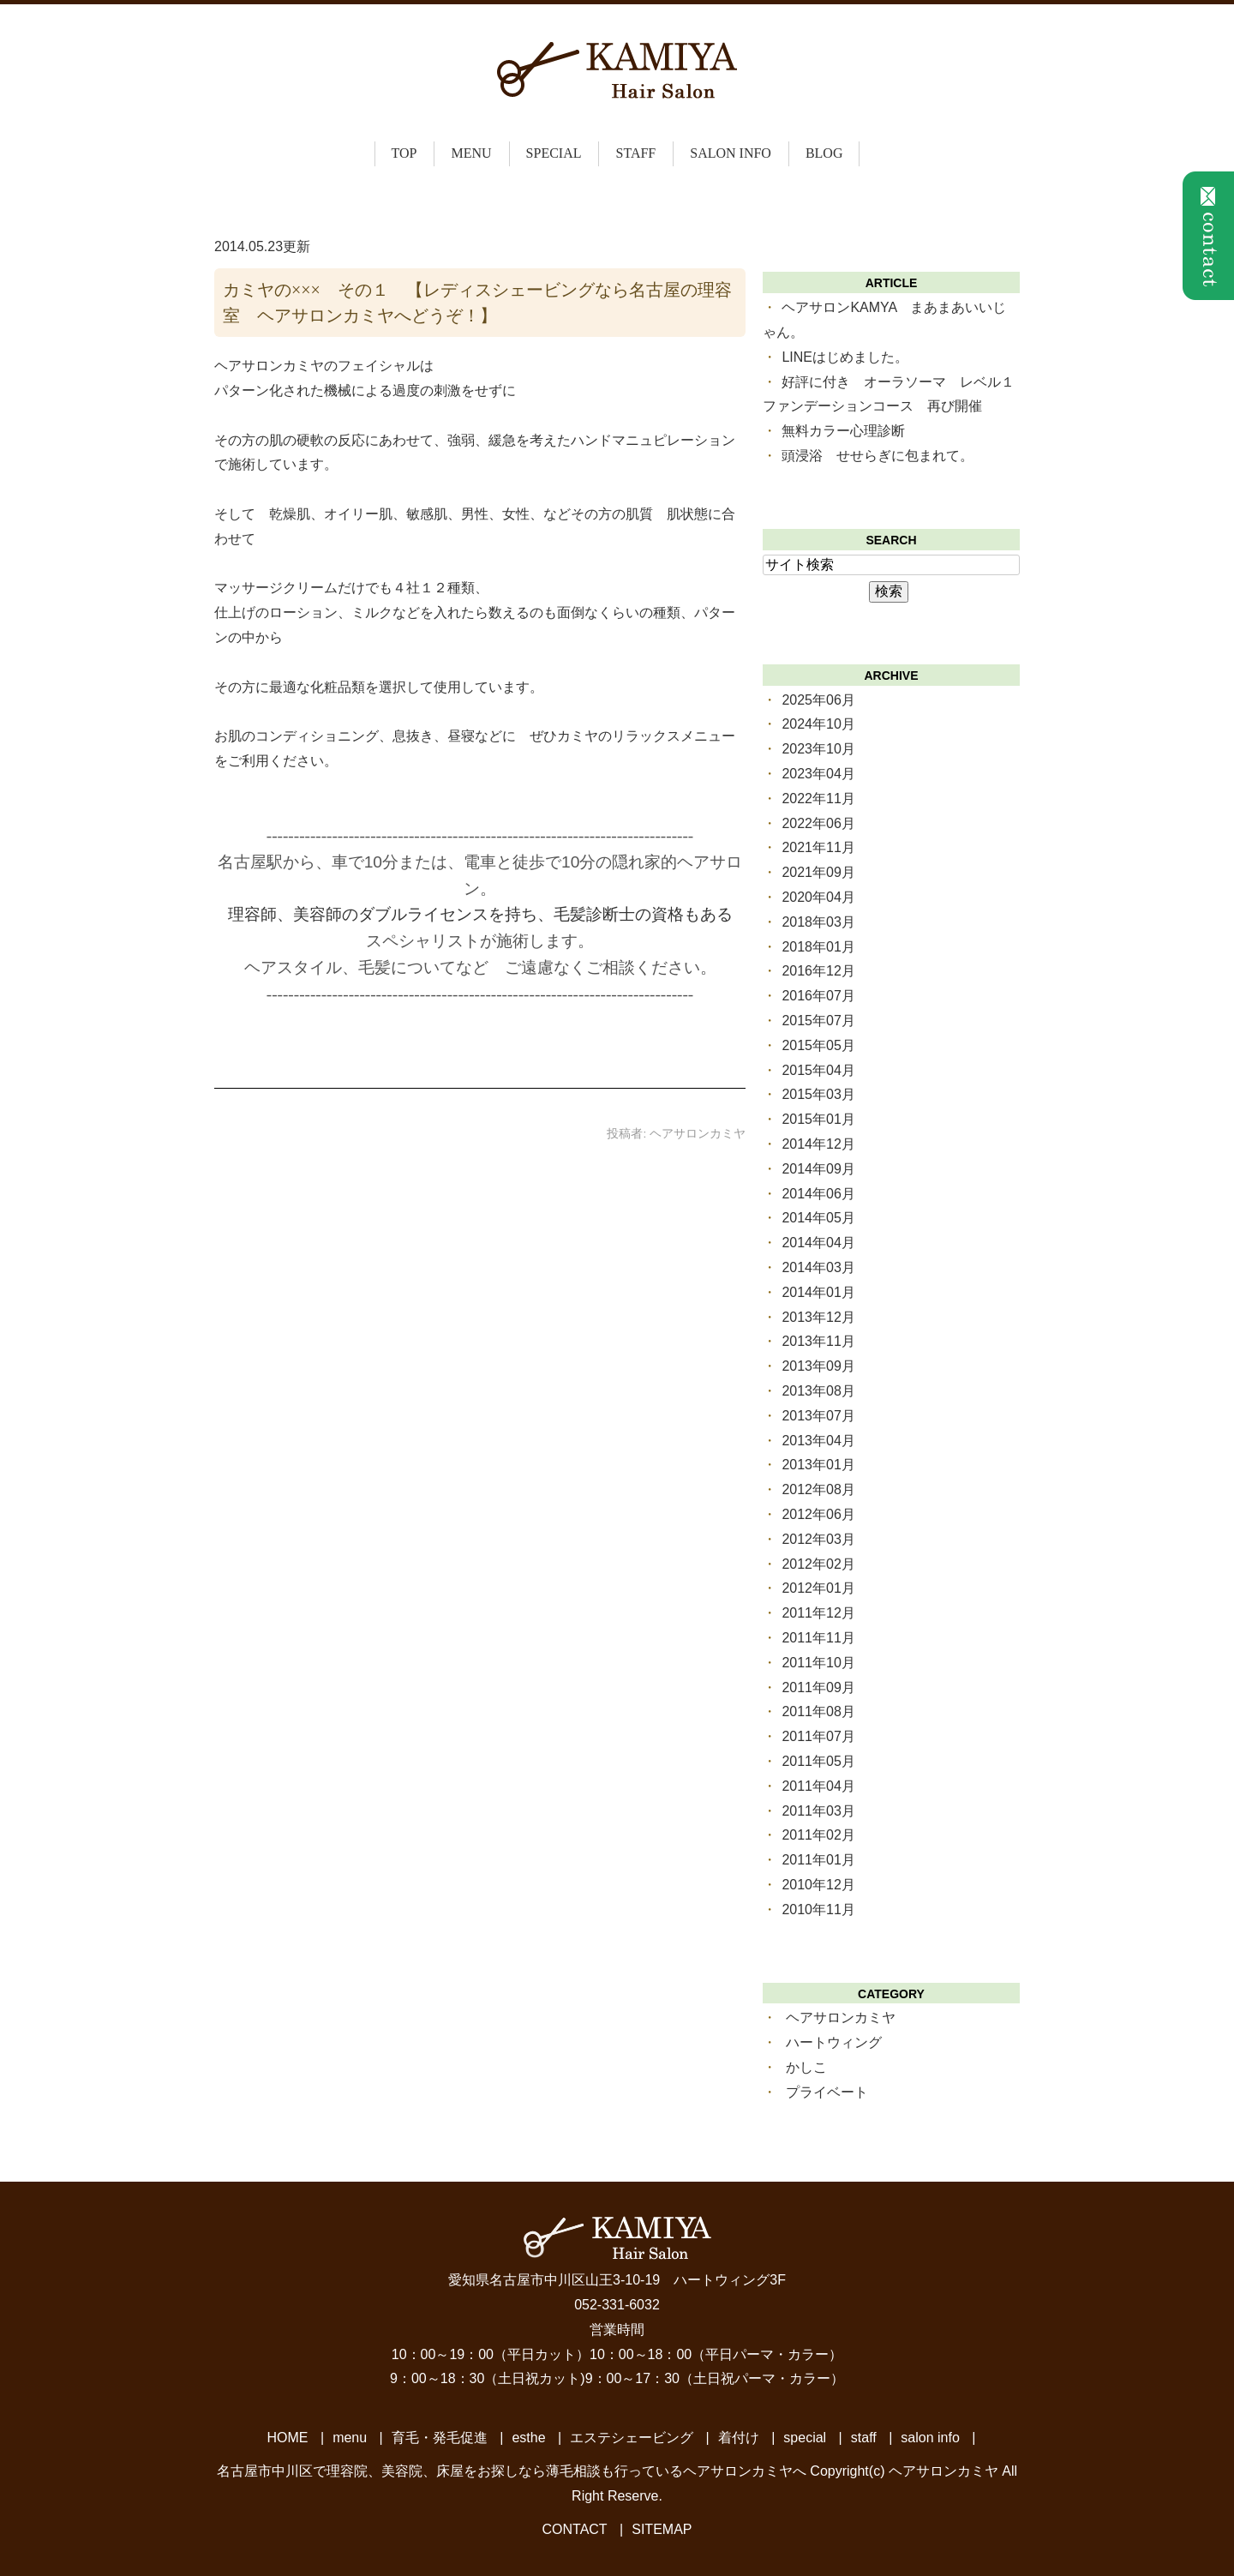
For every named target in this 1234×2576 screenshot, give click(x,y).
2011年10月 (818, 1662)
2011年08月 (818, 1711)
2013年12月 (818, 1317)
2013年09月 (818, 1366)
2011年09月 (818, 1687)
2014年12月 (818, 1144)
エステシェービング (631, 2437)
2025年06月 (818, 700)
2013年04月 (818, 1440)
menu (349, 2437)
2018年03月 (818, 922)
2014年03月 (818, 1267)
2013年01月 (818, 1464)
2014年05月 (818, 1217)
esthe (528, 2437)
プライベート (827, 2092)
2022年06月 (818, 823)
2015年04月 (818, 1070)
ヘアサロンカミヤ (841, 2017)
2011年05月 (818, 1761)
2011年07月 (818, 1736)
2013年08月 (818, 1391)
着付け (738, 2437)
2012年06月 (818, 1514)
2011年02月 (818, 1835)
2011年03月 (818, 1811)
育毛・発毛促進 (440, 2437)
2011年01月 (818, 1859)
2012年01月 (818, 1588)
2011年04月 (818, 1786)
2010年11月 (818, 1909)
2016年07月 (818, 995)
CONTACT (575, 2529)
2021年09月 (818, 872)
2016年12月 (818, 971)
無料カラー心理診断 (843, 430)
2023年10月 (818, 749)
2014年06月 (818, 1193)
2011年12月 (818, 1613)
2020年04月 (818, 897)
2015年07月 (818, 1020)
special (554, 153)
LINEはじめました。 (845, 357)
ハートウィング (834, 2042)
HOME (287, 2437)
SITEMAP (662, 2529)
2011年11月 (818, 1637)
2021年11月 (818, 847)
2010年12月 (818, 1884)
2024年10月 (818, 724)
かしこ (806, 2067)
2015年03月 (818, 1094)
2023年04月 (818, 773)
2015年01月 (818, 1119)
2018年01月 (818, 947)
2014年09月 (818, 1169)
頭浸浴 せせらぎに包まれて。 (877, 455)
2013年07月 (818, 1415)
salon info (730, 153)
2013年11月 (818, 1341)
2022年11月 (818, 798)
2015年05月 (818, 1045)
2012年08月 (818, 1489)
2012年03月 (818, 1539)
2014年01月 (818, 1292)
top (404, 153)
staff (635, 153)
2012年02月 (818, 1564)
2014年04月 (818, 1242)
